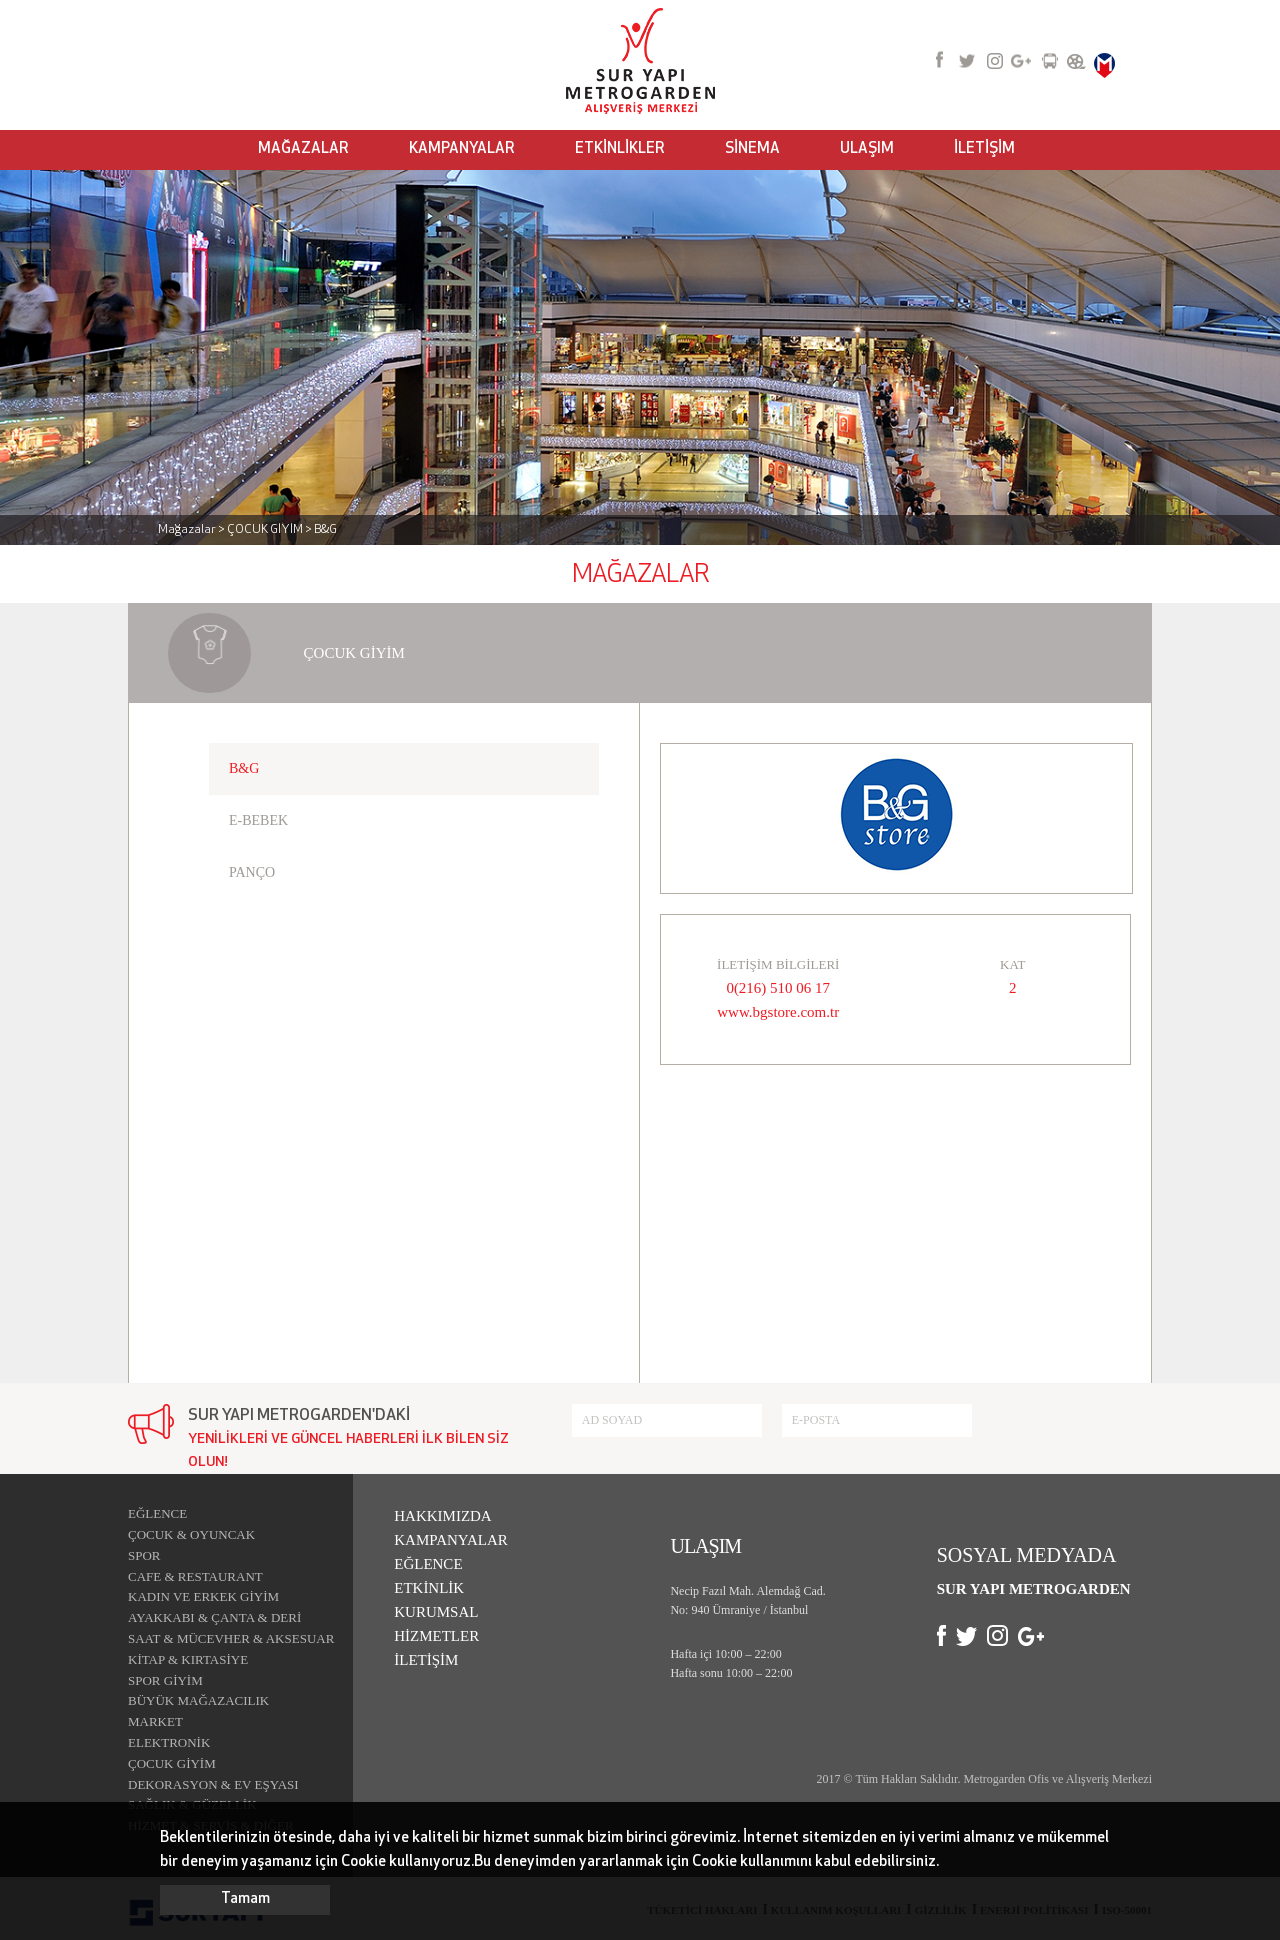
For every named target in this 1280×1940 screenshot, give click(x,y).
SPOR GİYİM (165, 1680)
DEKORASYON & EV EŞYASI (213, 1784)
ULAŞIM (867, 149)
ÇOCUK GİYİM (172, 1763)
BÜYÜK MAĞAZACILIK (198, 1700)
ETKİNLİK (429, 1588)
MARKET (155, 1721)
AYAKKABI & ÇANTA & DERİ (214, 1617)
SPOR (144, 1555)
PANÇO (252, 872)
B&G (244, 768)
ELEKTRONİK (169, 1742)
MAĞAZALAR (303, 149)
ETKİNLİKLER (620, 149)
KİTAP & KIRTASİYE (188, 1659)
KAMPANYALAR (462, 149)
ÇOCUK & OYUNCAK (191, 1534)
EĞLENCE (157, 1513)
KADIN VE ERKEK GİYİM (203, 1596)
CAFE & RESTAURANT (195, 1576)
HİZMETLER (436, 1636)
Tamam (245, 1899)
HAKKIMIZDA (443, 1516)
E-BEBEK (258, 820)
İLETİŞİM (984, 149)
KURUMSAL (436, 1612)
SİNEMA (752, 149)
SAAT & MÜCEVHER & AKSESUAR (231, 1638)
